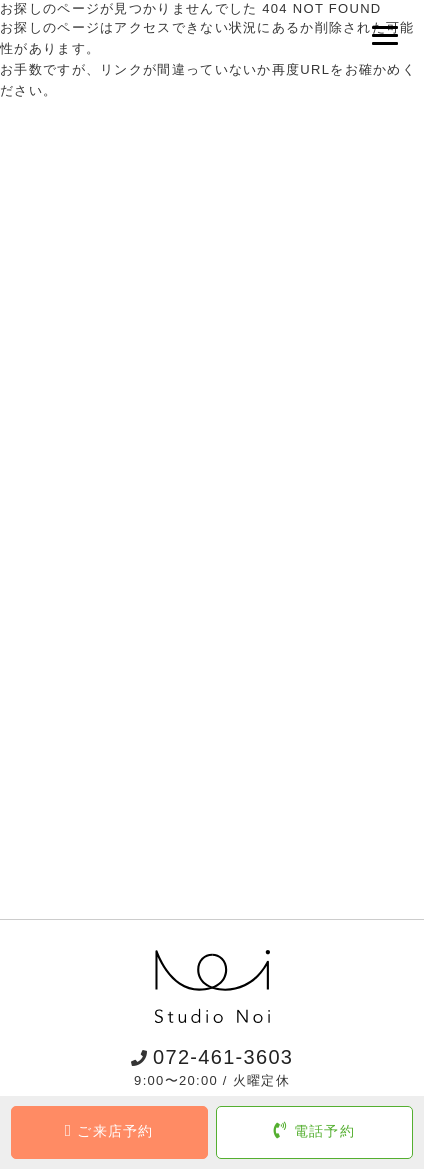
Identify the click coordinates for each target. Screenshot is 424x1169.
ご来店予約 (109, 1131)
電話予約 (314, 1131)
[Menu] (386, 35)
